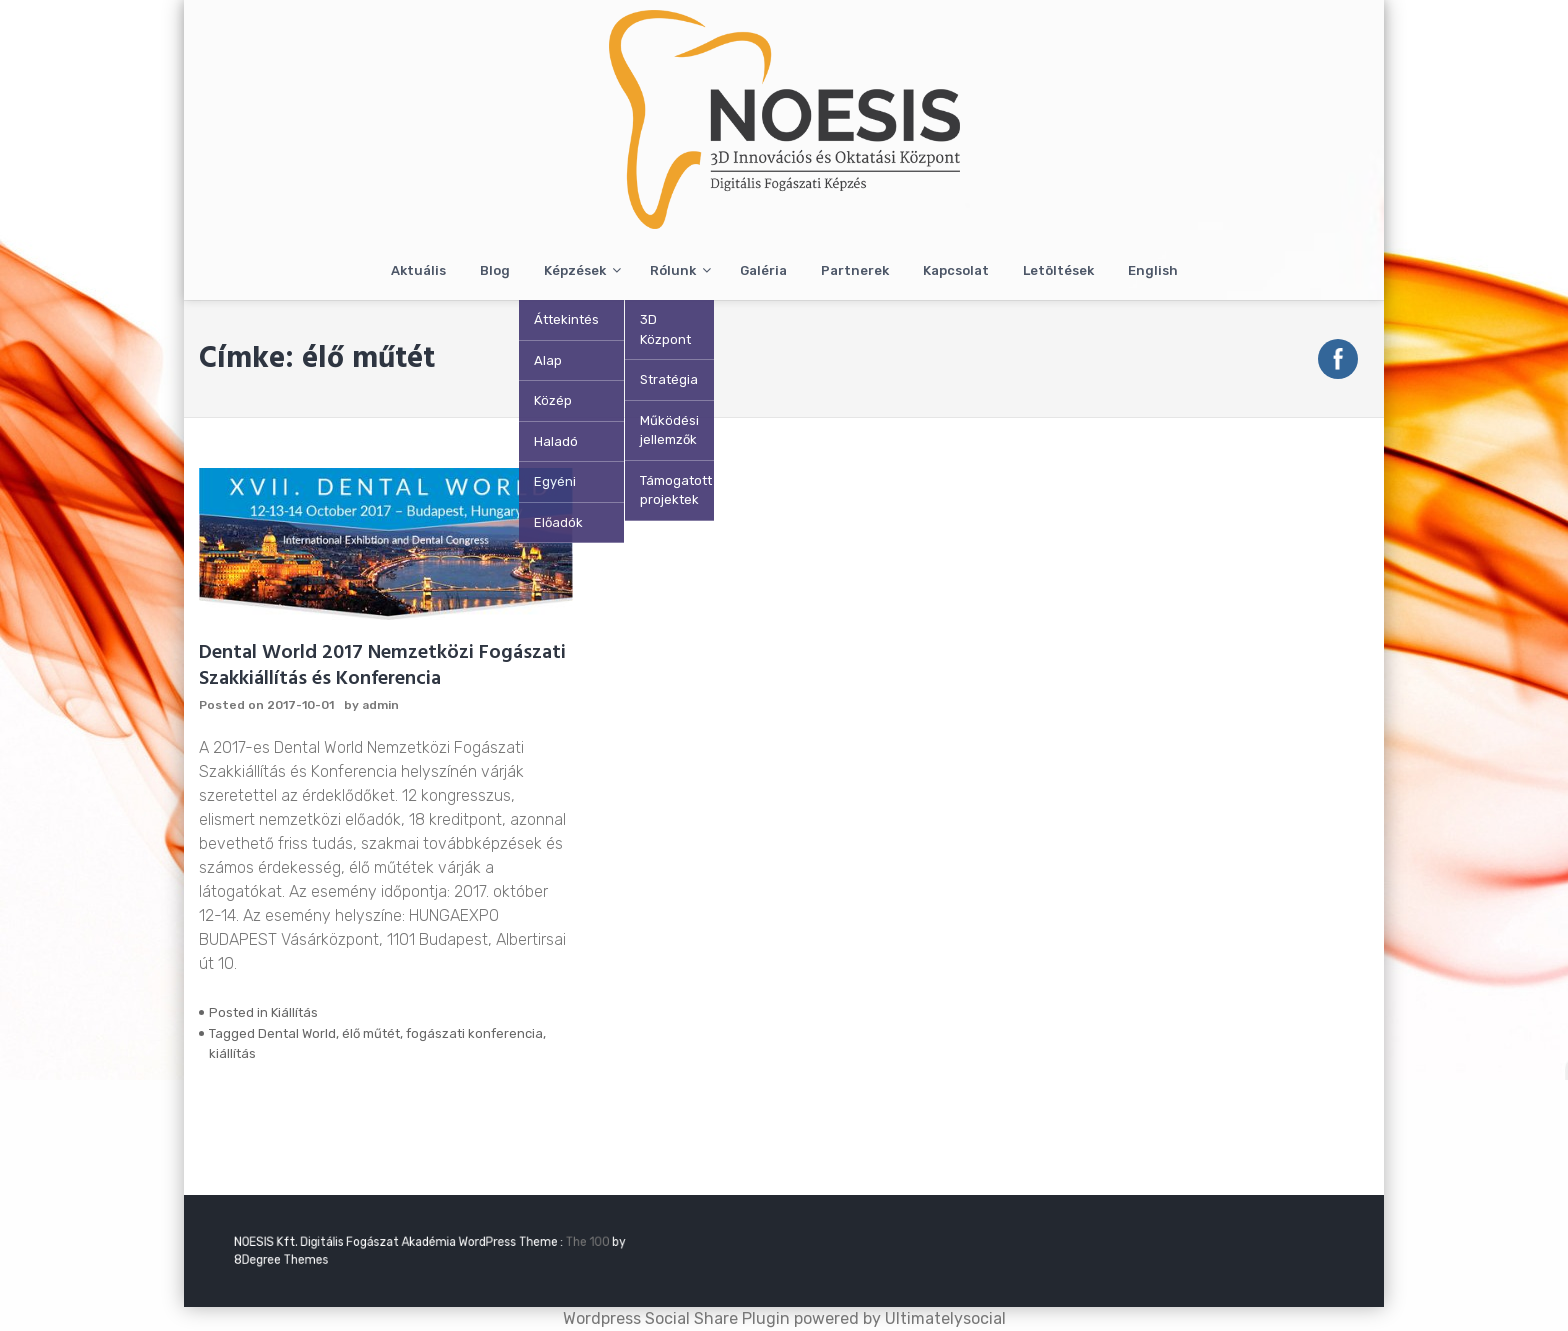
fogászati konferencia (474, 1033)
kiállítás (232, 1053)
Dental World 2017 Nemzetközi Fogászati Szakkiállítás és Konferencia (382, 666)
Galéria (763, 270)
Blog (495, 270)
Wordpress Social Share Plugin (678, 1318)
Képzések (575, 270)
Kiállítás (294, 1012)
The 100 (554, 1243)
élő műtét (371, 1033)
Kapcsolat (956, 270)
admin (380, 705)
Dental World (297, 1033)
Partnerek (855, 270)
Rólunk (673, 270)
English (1153, 270)
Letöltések (1058, 270)
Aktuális (418, 270)
